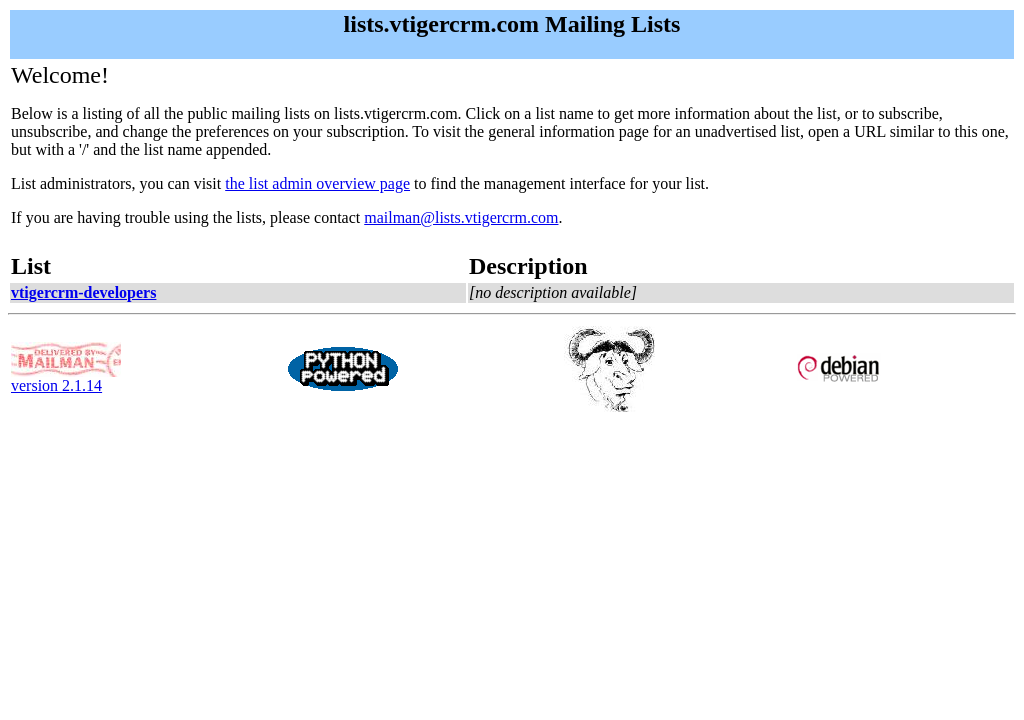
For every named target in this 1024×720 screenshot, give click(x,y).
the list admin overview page (317, 183)
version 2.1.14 (66, 378)
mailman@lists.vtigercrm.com (461, 217)
